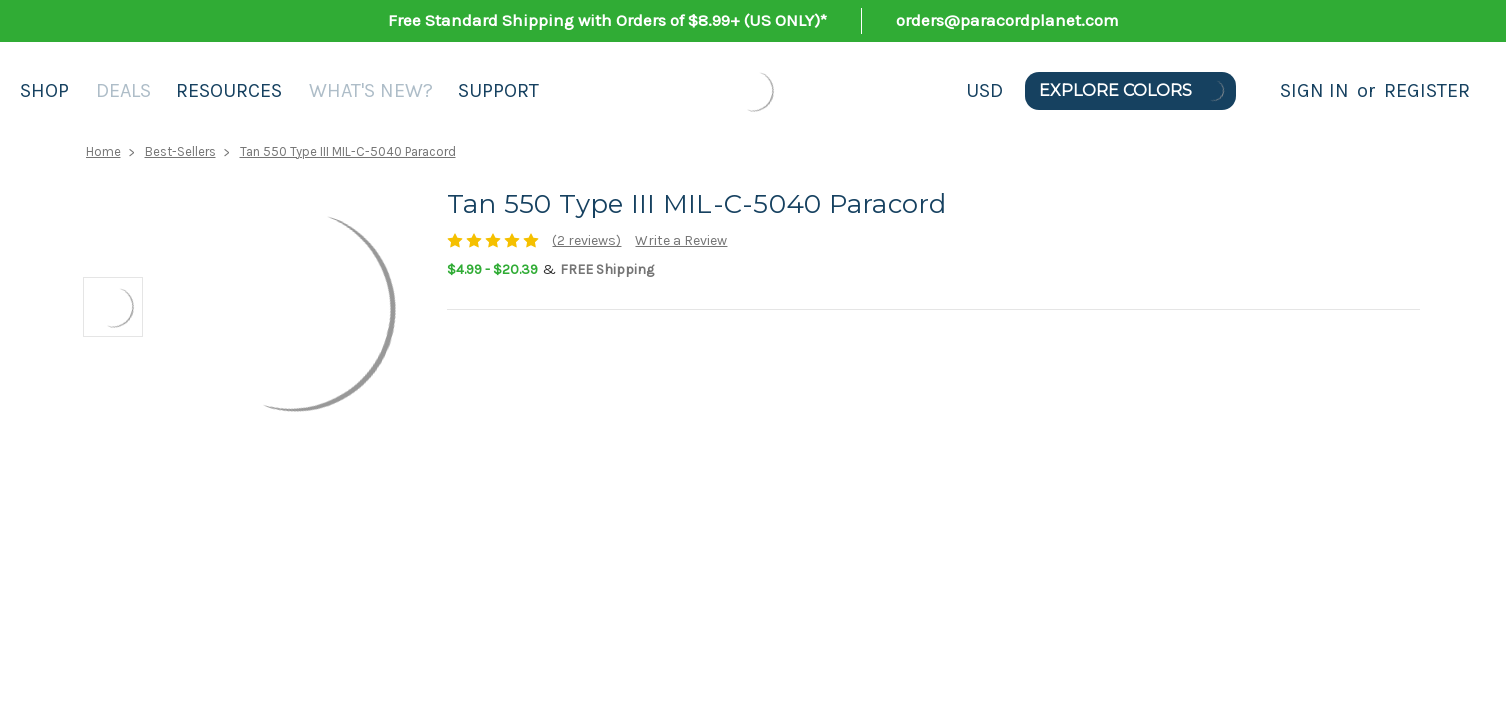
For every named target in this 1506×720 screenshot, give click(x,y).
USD (984, 90)
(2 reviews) (586, 240)
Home (103, 151)
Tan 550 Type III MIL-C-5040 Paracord (348, 151)
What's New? (371, 90)
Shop (44, 90)
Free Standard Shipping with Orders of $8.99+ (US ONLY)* (607, 20)
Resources (229, 90)
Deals (123, 90)
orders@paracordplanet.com (1007, 20)
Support (498, 90)
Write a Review (681, 240)
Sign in (1314, 90)
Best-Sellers (180, 151)
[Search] (1258, 91)
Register (1427, 90)
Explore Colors (1132, 90)
